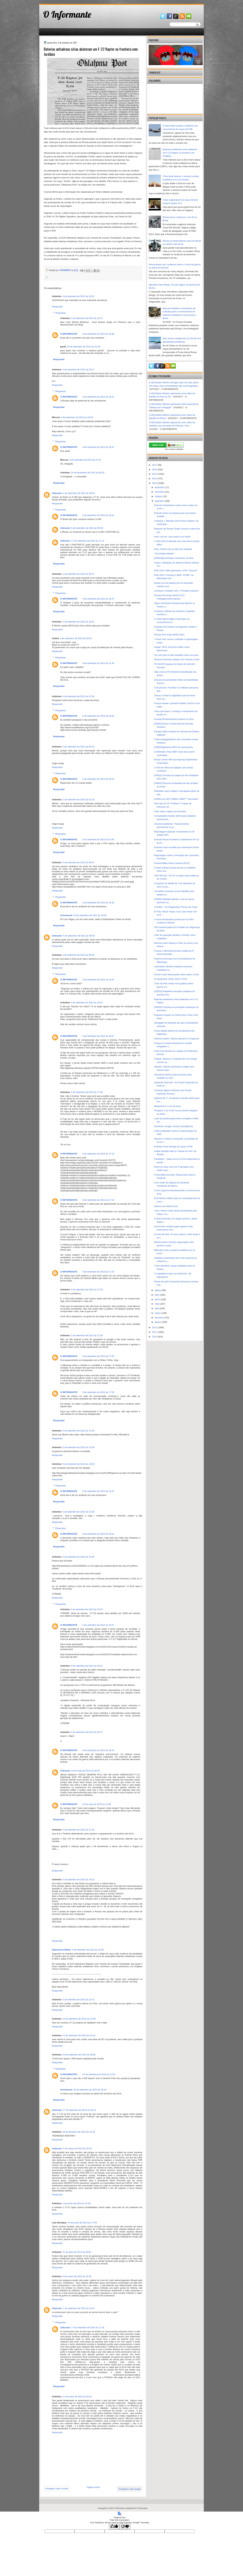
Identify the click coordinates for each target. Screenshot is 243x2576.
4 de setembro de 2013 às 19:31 (98, 396)
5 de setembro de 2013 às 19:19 (98, 1750)
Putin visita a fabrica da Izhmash (170, 811)
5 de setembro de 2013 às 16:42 (86, 1002)
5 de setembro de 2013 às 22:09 (88, 1949)
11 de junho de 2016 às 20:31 (77, 2396)
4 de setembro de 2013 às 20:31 (78, 621)
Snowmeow (66, 915)
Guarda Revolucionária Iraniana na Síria (173, 719)
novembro (160, 492)
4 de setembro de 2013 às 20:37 (98, 447)
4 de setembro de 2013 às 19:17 (78, 369)
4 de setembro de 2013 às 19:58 (77, 417)
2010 (155, 1336)
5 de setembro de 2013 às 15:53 (86, 1609)
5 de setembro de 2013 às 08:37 (78, 862)
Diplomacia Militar (61, 1949)
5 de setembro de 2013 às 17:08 (86, 1092)
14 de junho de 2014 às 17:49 (82, 2222)
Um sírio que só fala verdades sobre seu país (176, 655)
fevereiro (159, 1317)
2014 (155, 478)
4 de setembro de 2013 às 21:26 (98, 663)
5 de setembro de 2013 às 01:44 (98, 839)
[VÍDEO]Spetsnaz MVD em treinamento (173, 747)
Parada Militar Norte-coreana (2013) (171, 863)
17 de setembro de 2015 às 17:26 (87, 2327)
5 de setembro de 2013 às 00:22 (98, 779)
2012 (155, 1327)
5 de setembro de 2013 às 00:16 (78, 746)
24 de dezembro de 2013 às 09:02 (87, 472)
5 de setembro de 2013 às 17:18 (98, 1200)
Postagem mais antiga (130, 2489)
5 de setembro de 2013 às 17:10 (98, 1153)
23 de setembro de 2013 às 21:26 (83, 346)
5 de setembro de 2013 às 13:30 (78, 1464)
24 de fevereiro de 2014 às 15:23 (78, 2132)
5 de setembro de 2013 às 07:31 (85, 460)
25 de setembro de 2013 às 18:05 (89, 915)
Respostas (60, 313)
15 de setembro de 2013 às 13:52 (98, 2074)
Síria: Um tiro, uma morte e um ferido (172, 536)
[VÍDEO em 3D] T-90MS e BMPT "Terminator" (176, 799)
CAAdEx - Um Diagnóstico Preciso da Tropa (175, 907)
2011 (155, 1332)
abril (157, 1308)
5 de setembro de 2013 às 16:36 (98, 334)
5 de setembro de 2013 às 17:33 (98, 1392)
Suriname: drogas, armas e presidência (173, 1126)
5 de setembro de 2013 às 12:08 (78, 1447)
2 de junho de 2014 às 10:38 (76, 2203)
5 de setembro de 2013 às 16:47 (98, 1625)
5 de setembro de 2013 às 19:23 (78, 1879)
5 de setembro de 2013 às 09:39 (78, 955)
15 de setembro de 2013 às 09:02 (78, 2054)
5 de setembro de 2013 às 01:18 (78, 799)
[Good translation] (114, 2526)
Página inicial (93, 2487)
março (158, 1313)
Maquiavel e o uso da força (167, 1106)
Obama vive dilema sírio (166, 1206)
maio (157, 1304)
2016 (155, 469)
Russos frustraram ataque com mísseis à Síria (176, 659)
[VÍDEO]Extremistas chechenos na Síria (173, 558)
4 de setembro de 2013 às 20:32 (98, 515)
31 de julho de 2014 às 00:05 (76, 2252)
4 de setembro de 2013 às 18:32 (78, 296)
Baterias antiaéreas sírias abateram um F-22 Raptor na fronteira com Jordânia (180, 152)
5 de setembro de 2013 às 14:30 (98, 902)
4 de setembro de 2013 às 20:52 (76, 638)
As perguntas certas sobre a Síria (170, 979)
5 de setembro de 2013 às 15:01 (98, 1534)
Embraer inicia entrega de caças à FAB (173, 1146)
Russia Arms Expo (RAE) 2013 (169, 634)
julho (157, 1295)
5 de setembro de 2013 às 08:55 (79, 935)
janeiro (158, 1322)
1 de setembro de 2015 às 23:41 (79, 2308)
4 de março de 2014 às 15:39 (77, 2148)
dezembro (160, 487)
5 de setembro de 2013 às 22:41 (78, 1999)
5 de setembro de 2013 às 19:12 (86, 1666)
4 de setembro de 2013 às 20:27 (78, 574)
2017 (155, 465)
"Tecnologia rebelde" (164, 553)
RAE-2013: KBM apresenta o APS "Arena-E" (176, 570)
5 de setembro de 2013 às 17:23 (86, 1289)
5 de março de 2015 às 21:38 (76, 2276)
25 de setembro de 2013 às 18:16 (89, 2089)
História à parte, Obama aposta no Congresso (176, 1038)
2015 (155, 474)
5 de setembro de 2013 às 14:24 (98, 979)
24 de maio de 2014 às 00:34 (85, 1770)
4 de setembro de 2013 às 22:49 (78, 696)
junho (158, 1299)
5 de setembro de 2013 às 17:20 (98, 1271)
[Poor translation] (125, 2526)
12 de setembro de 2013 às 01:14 (78, 2035)
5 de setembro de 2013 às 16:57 (98, 1036)
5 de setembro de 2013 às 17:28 (86, 1335)
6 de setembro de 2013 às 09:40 (87, 528)
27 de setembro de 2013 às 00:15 (79, 2110)
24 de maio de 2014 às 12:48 (96, 1804)
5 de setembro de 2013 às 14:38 (78, 1511)
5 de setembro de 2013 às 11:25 (78, 1430)
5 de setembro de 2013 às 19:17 (86, 1732)
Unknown (57, 493)
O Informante (67, 14)
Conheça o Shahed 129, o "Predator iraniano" (176, 590)
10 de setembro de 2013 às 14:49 (78, 2018)
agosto (158, 1290)
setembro (160, 501)
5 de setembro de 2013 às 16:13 (86, 318)
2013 (155, 483)
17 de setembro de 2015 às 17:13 (87, 540)
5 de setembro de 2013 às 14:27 (98, 1491)
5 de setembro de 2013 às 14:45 (78, 1557)
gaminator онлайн (55, 1)
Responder (57, 306)
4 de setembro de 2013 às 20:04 (79, 493)
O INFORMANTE (68, 334)
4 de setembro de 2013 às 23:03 (98, 716)
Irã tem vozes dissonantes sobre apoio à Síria (176, 974)
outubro (159, 496)
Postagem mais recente (56, 2488)
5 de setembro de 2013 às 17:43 (78, 1829)
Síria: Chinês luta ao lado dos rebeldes (173, 549)
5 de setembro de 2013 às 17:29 (98, 1356)
